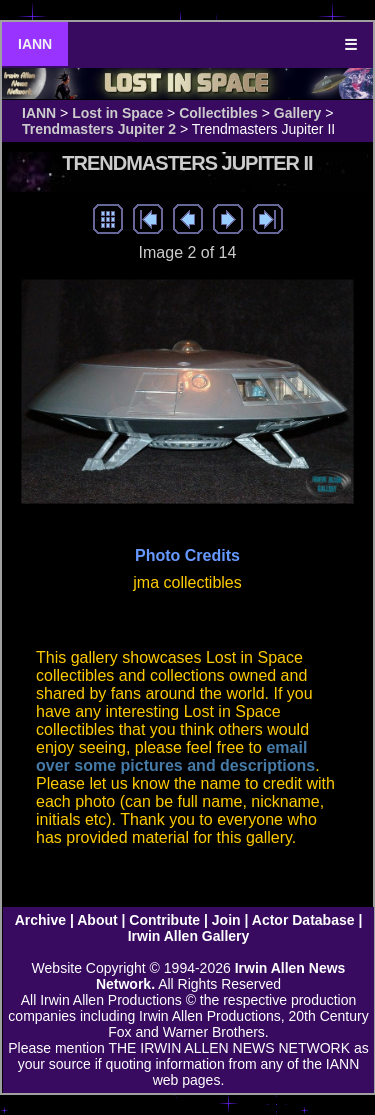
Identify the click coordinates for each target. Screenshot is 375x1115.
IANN (35, 44)
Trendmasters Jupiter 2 (99, 129)
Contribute (164, 920)
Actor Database (303, 920)
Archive (40, 920)
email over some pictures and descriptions (175, 756)
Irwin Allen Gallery (189, 936)
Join (226, 920)
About (97, 920)
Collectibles (218, 113)
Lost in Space (117, 113)
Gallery (297, 113)
